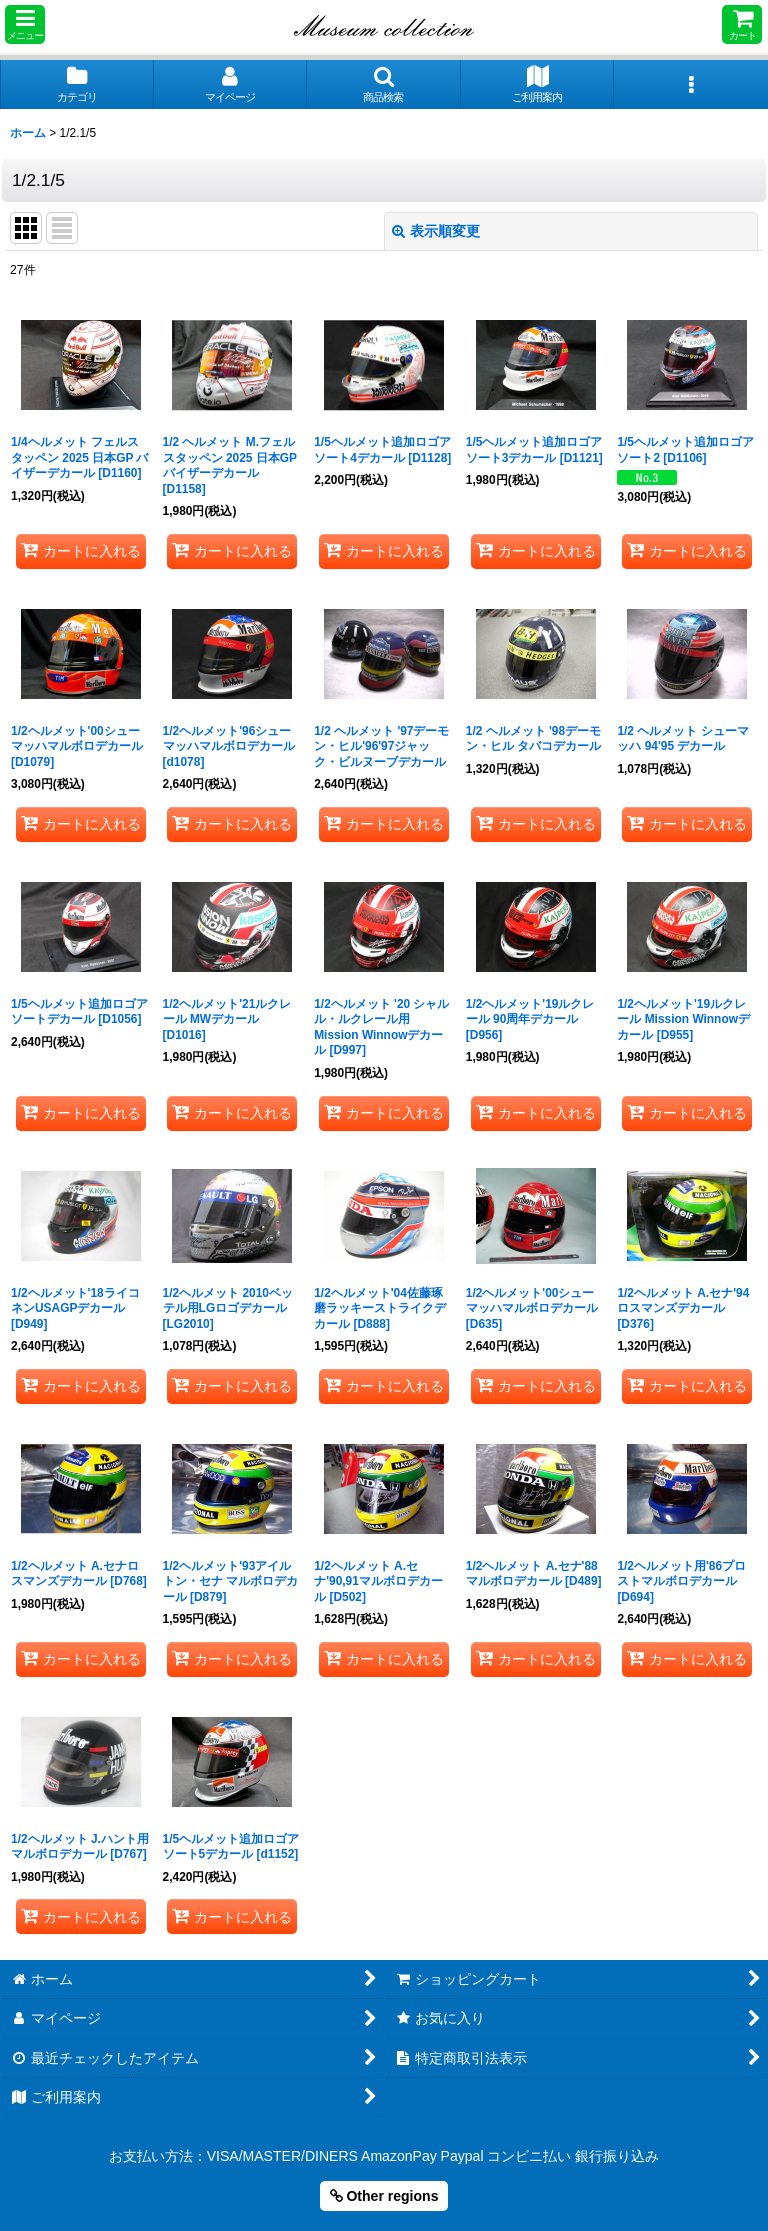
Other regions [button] (384, 2196)
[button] (25, 24)
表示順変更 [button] (436, 231)
